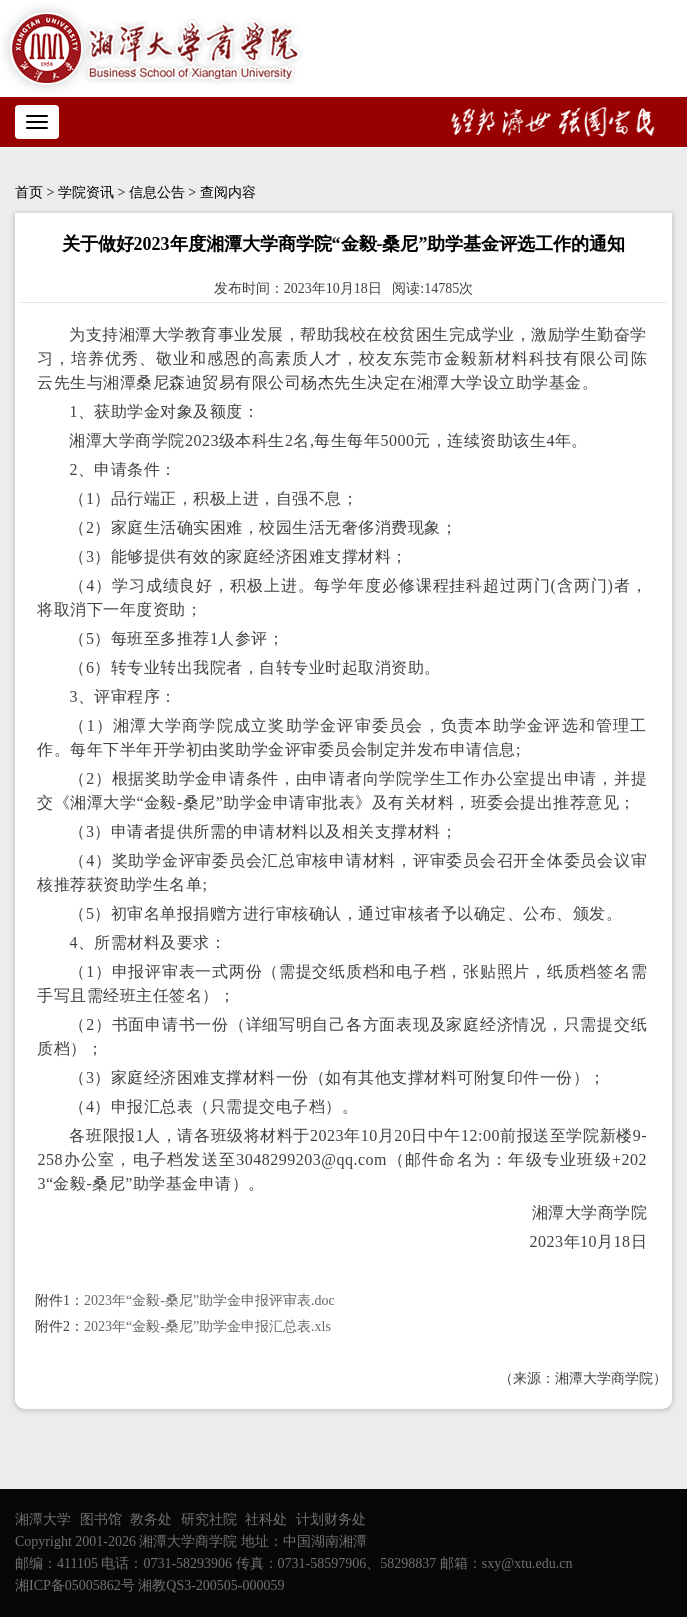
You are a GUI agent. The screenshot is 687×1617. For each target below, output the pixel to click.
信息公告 (157, 192)
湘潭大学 (43, 1519)
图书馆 (101, 1519)
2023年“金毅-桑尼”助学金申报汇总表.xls (207, 1326)
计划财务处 (331, 1519)
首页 (29, 192)
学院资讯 (86, 192)
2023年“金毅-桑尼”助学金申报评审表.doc (209, 1300)
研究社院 (209, 1519)
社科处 (266, 1519)
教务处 (151, 1519)
